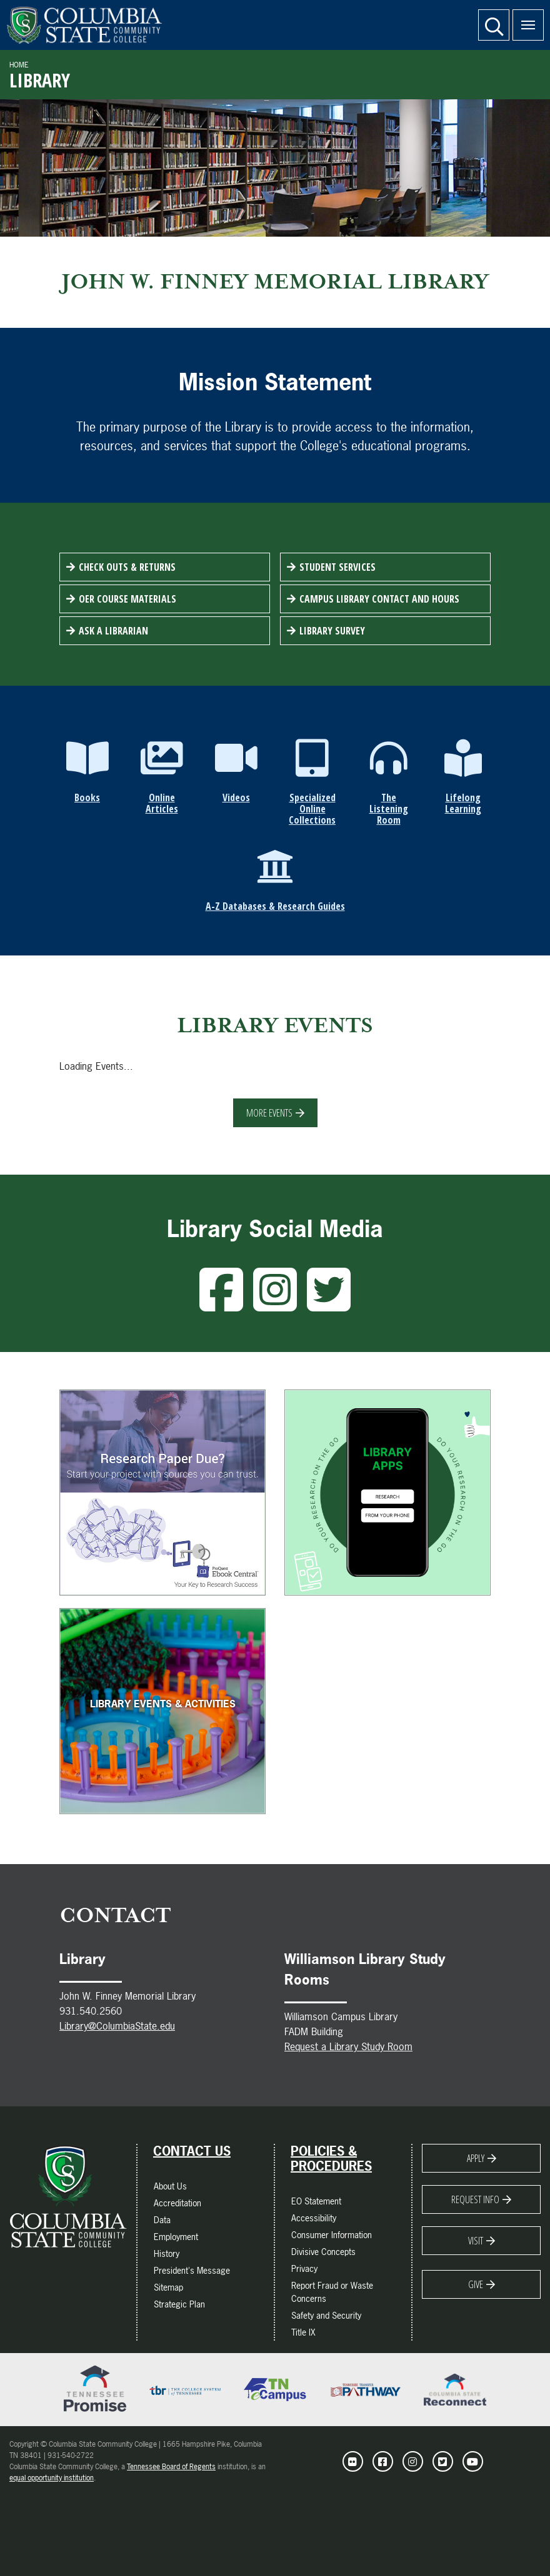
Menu (523, 18)
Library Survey (332, 631)
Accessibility (313, 2218)
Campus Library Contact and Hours (379, 599)
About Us (170, 2186)
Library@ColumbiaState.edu (117, 2026)
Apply (475, 2158)
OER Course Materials (127, 599)
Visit (475, 2241)
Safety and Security (326, 2315)
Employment (176, 2237)
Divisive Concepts (323, 2252)
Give (475, 2284)
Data (162, 2220)
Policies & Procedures (331, 2159)
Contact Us (192, 2151)
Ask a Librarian (113, 631)
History (166, 2253)
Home (19, 65)
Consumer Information (331, 2235)
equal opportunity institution (51, 2478)
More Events (269, 1113)
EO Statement (316, 2201)
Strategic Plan (179, 2304)
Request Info (475, 2199)
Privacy (304, 2268)
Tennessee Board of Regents (171, 2467)
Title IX (303, 2332)
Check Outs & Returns (127, 567)
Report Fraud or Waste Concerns (332, 2291)
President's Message (192, 2270)
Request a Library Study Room (348, 2046)
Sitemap (168, 2287)
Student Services (337, 567)
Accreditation (177, 2203)
